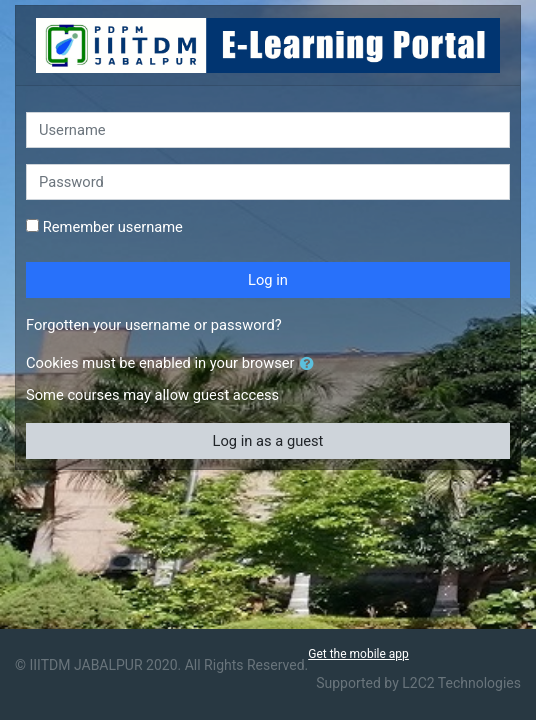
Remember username (113, 227)
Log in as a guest (268, 441)
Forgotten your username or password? (154, 325)
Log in (268, 280)
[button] (311, 364)
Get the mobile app (358, 654)
